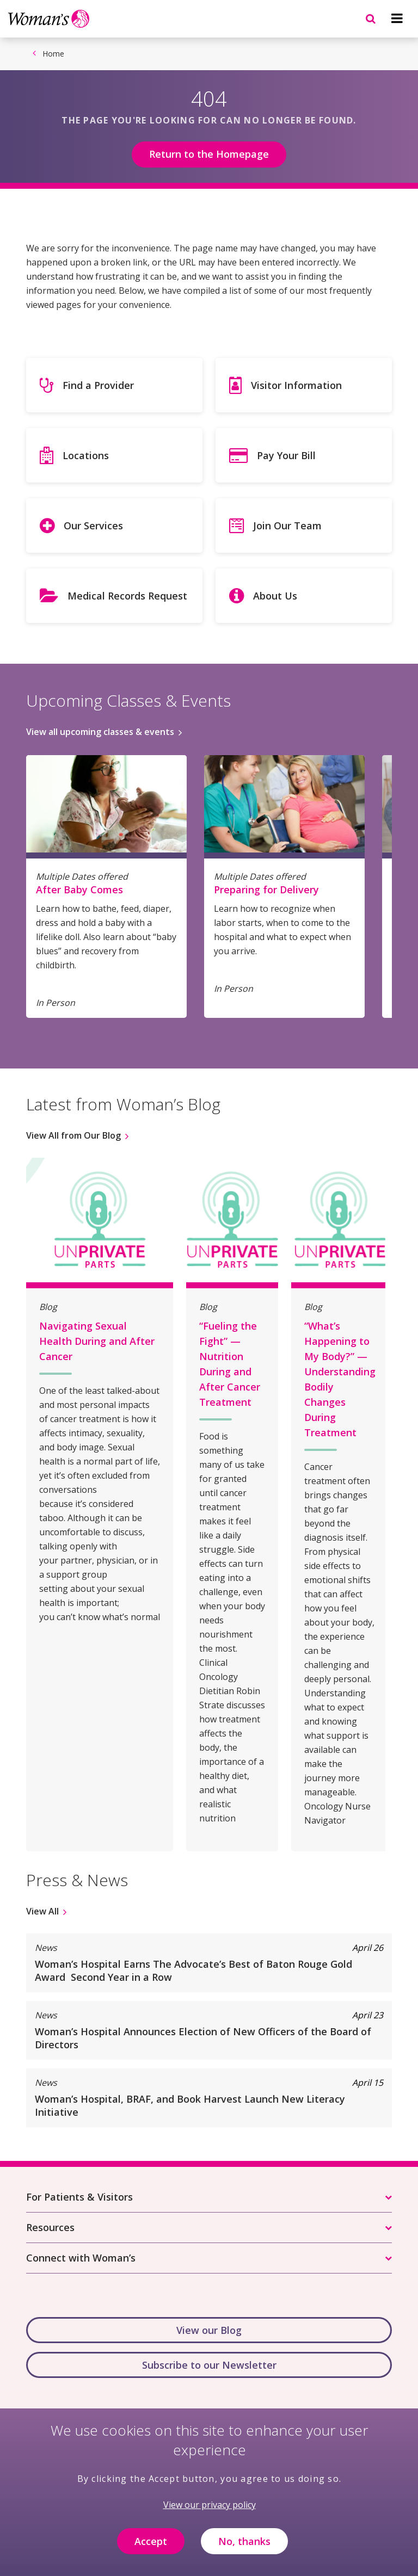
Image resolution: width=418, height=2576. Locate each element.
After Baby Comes (79, 889)
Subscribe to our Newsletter (209, 2364)
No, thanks (244, 2548)
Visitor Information (296, 385)
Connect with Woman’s (81, 2257)
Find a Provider (98, 385)
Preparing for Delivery (266, 889)
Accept (150, 2548)
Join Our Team (287, 525)
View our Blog (209, 2330)
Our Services (93, 525)
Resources (50, 2227)
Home (53, 53)
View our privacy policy (209, 2512)
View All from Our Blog (73, 1135)
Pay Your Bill (286, 455)
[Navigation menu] (397, 18)
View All (42, 1911)
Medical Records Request (127, 595)
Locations (86, 455)
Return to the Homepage (209, 153)
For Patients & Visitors (79, 2196)
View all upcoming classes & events (100, 732)
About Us (275, 595)
